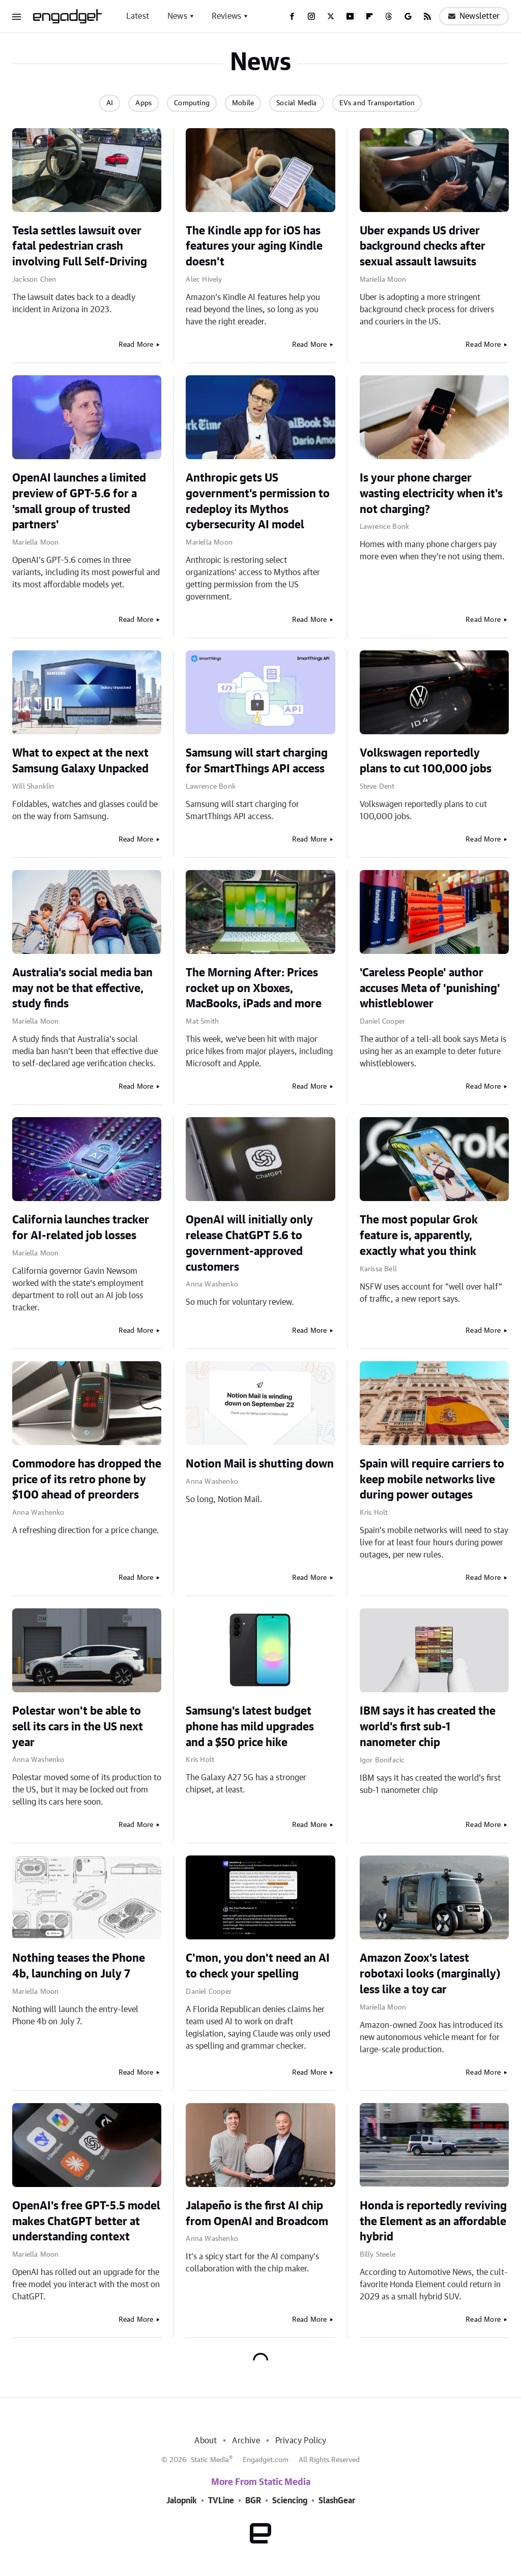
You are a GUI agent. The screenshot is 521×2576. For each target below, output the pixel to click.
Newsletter (474, 16)
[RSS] (427, 16)
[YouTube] (350, 16)
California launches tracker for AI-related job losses (80, 1227)
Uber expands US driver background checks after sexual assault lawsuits (422, 246)
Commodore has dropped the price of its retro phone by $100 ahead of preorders (86, 1479)
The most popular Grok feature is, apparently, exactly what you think (419, 1235)
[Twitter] (330, 16)
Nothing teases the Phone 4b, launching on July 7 (78, 1966)
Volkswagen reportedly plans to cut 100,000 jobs (425, 760)
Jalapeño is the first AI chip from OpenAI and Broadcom (257, 2213)
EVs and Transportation (377, 103)
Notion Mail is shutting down (260, 1464)
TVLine (221, 2501)
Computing (192, 103)
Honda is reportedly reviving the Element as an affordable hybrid (433, 2221)
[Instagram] (311, 16)
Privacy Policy (301, 2441)
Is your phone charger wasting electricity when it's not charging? (431, 493)
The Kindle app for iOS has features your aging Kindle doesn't (254, 246)
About (205, 2441)
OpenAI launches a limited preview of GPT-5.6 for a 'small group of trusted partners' (79, 501)
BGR (253, 2501)
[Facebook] (292, 16)
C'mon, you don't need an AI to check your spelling (258, 1966)
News (177, 16)
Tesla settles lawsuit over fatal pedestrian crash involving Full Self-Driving (79, 246)
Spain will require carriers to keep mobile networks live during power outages (432, 1479)
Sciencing (289, 2501)
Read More (136, 344)
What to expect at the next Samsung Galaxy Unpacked (80, 760)
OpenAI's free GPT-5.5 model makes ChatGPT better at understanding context (86, 2221)
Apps (143, 103)
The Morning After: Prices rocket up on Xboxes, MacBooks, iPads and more (254, 988)
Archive (245, 2441)
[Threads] (388, 16)
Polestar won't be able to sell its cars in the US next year (77, 1726)
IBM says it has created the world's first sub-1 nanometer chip (428, 1726)
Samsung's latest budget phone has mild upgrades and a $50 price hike (250, 1726)
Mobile (243, 103)
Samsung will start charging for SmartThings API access (257, 760)
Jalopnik (181, 2501)
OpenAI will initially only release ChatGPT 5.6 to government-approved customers (249, 1243)
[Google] (408, 16)
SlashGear (337, 2501)
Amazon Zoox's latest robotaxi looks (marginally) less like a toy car (430, 1974)
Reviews (226, 16)
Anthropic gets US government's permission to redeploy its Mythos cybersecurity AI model (258, 501)
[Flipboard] (369, 16)
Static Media (210, 2460)
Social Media (296, 103)
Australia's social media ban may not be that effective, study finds (82, 988)
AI (109, 103)
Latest (137, 16)
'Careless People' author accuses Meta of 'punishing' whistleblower (430, 988)
